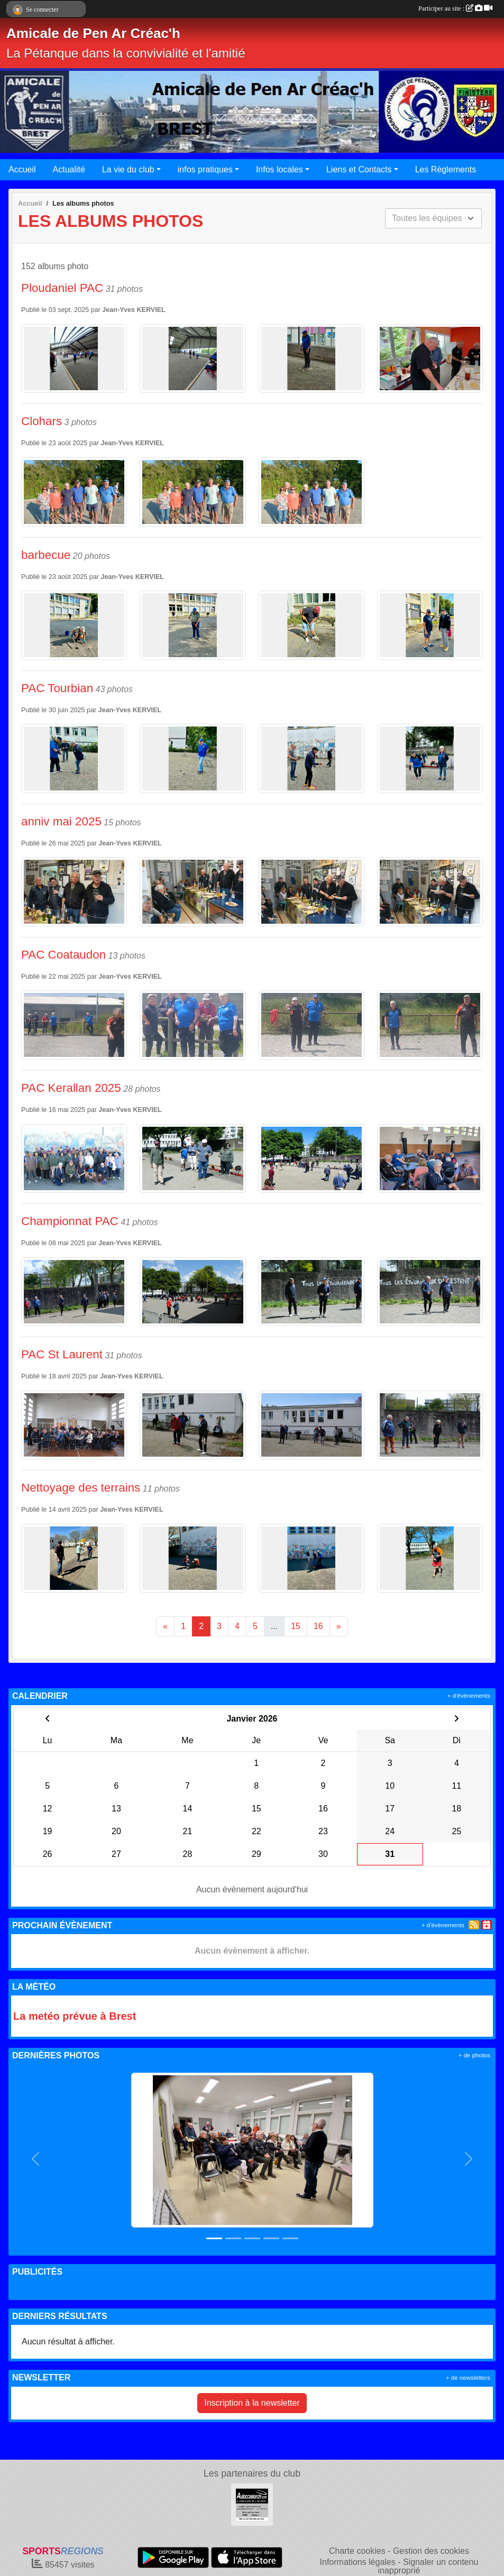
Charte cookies (357, 2550)
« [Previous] (165, 1626)
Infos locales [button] (279, 169)
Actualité (69, 169)
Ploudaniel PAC (62, 288)
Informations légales (358, 2561)
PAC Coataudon (63, 954)
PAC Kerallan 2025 (71, 1087)
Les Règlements (445, 169)
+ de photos (474, 2055)
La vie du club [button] (128, 169)
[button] (35, 2158)
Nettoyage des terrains (80, 1487)
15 (295, 1626)
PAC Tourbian (57, 688)
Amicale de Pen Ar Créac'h (93, 33)
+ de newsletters (468, 2378)
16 (318, 1626)
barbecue (45, 555)
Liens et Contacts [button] (359, 169)
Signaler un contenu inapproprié (428, 2566)
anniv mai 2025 (61, 821)
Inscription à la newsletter (252, 2402)
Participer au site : (455, 8)
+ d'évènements (468, 1695)
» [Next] (338, 1626)
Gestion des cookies (431, 2550)
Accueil (22, 169)
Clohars (41, 421)
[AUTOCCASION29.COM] (252, 2503)
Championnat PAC (69, 1221)
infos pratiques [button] (205, 169)
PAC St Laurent (62, 1354)
